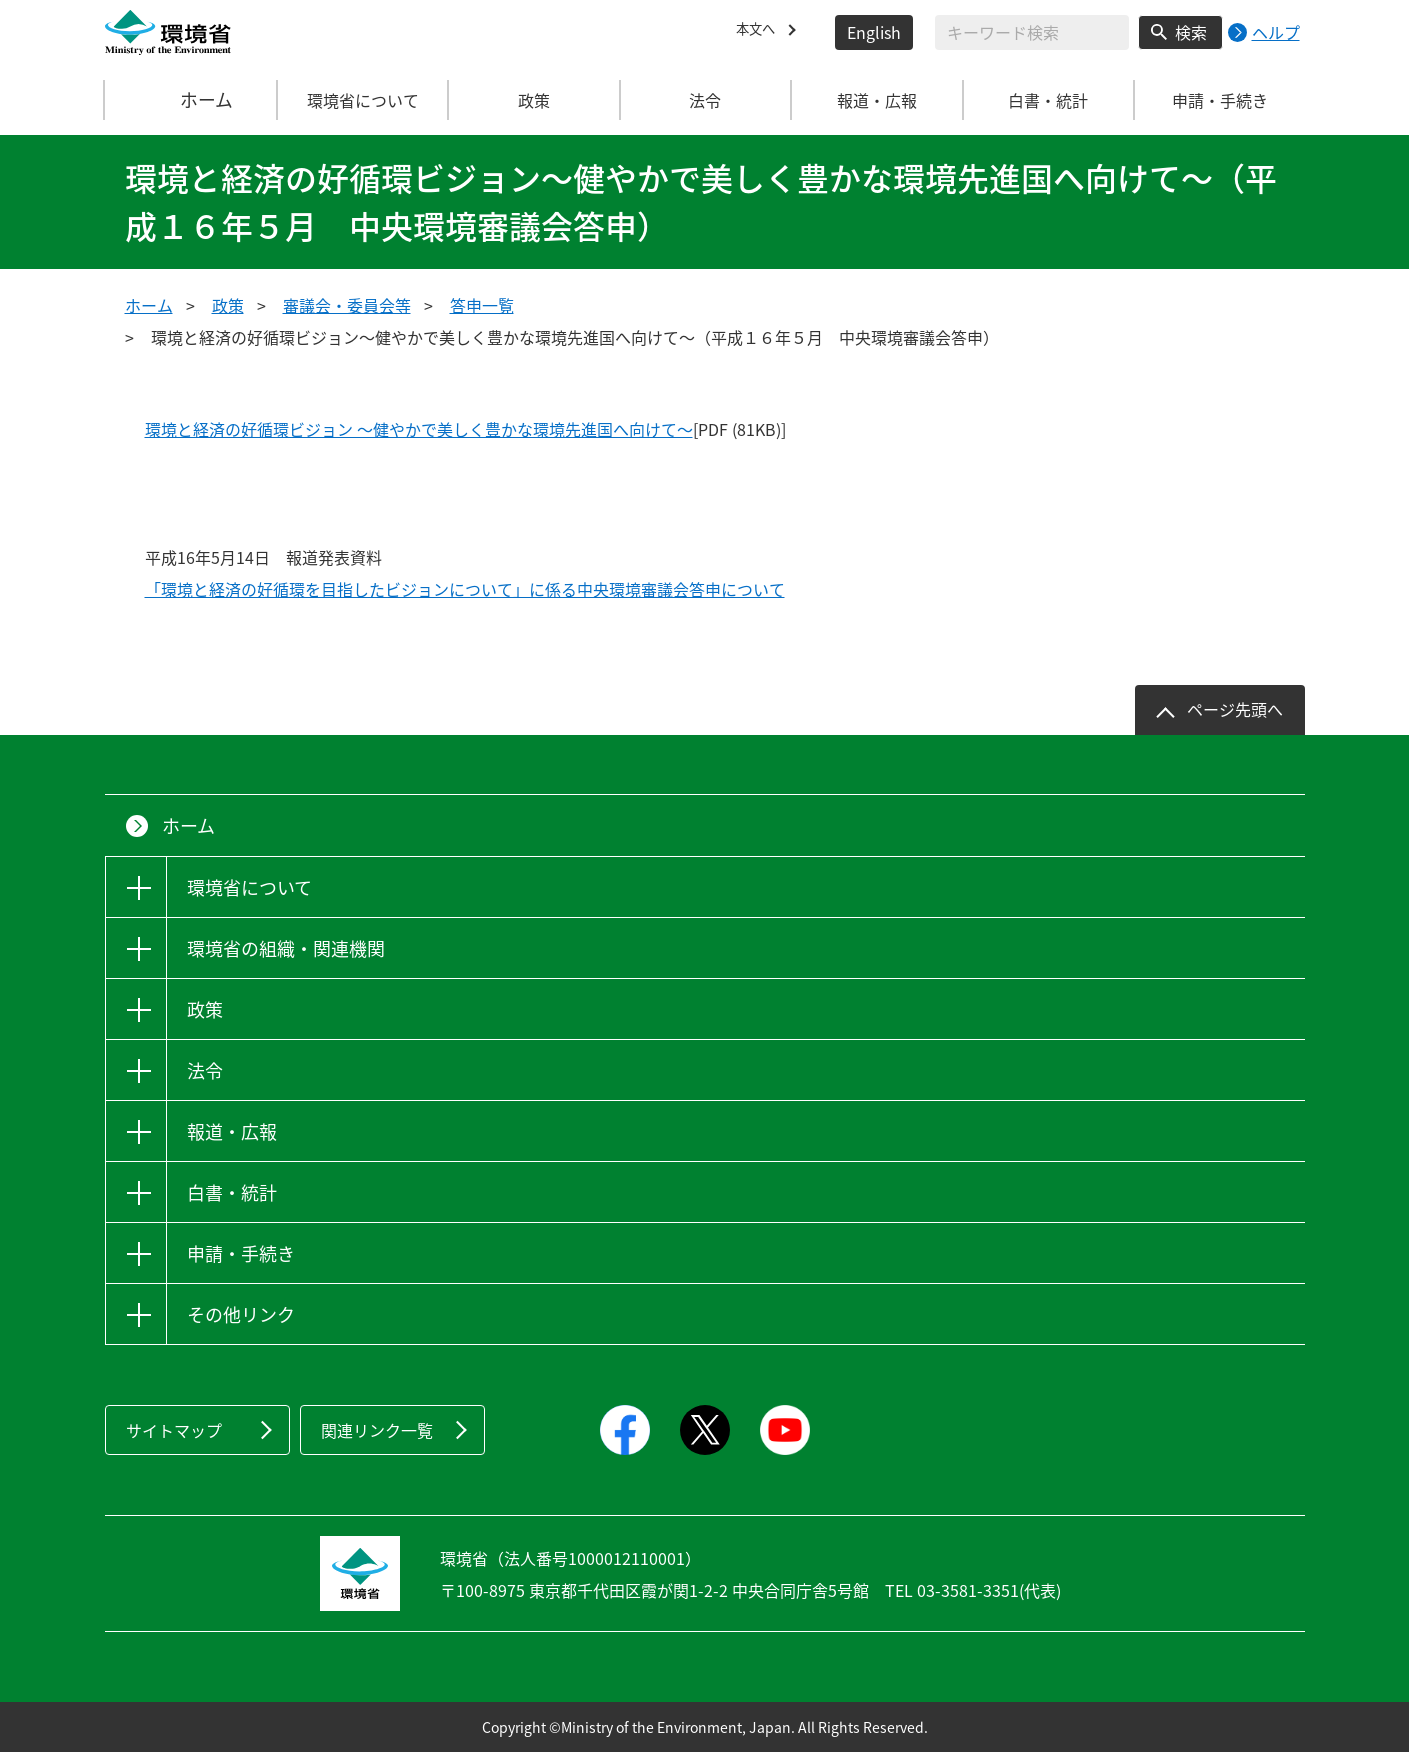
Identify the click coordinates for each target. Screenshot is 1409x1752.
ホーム (191, 100)
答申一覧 (482, 305)
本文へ (760, 32)
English (874, 32)
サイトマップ (174, 1430)
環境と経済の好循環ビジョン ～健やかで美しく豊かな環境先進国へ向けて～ (419, 429)
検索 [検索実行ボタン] (1191, 32)
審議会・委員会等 (347, 305)
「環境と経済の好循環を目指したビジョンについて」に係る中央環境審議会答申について (465, 589)
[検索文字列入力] (1032, 32)
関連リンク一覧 (377, 1430)
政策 (228, 305)
